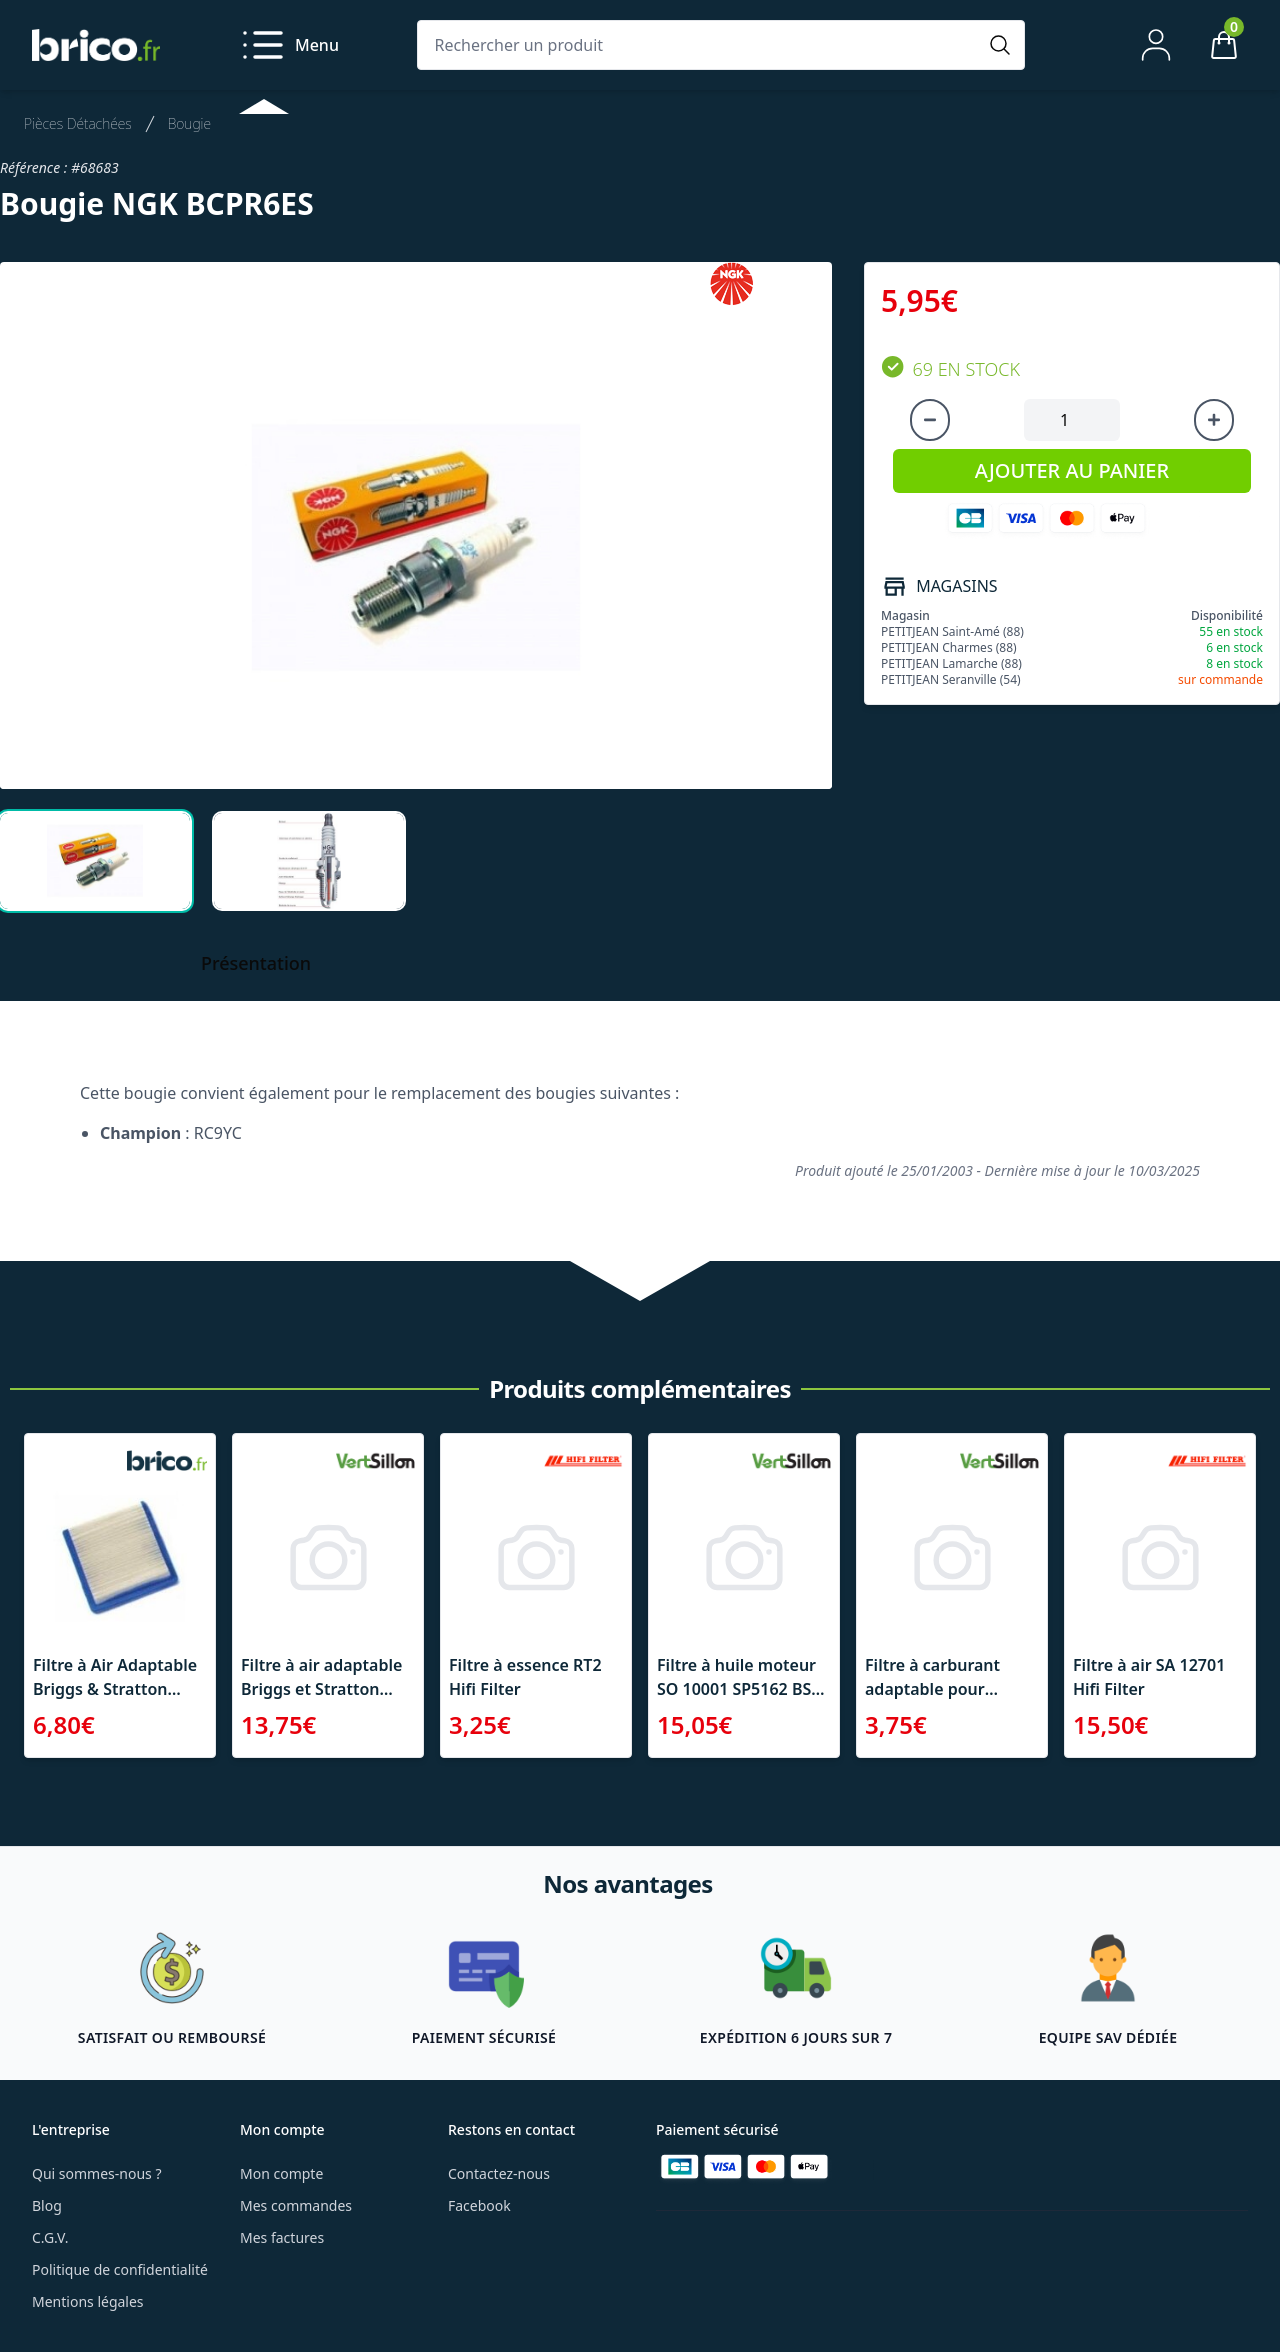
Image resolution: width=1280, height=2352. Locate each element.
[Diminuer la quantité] (930, 420)
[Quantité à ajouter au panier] (1072, 420)
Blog (47, 2205)
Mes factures (282, 2237)
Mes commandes (296, 2205)
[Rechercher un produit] (701, 45)
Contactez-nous (499, 2173)
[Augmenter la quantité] (1214, 420)
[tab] (95, 861)
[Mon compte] (1156, 45)
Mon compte (281, 2173)
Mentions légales (88, 2301)
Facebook (479, 2205)
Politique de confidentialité (120, 2269)
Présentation (256, 963)
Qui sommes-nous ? (97, 2173)
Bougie (189, 123)
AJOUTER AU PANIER (1072, 470)
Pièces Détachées (78, 123)
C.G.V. (50, 2237)
